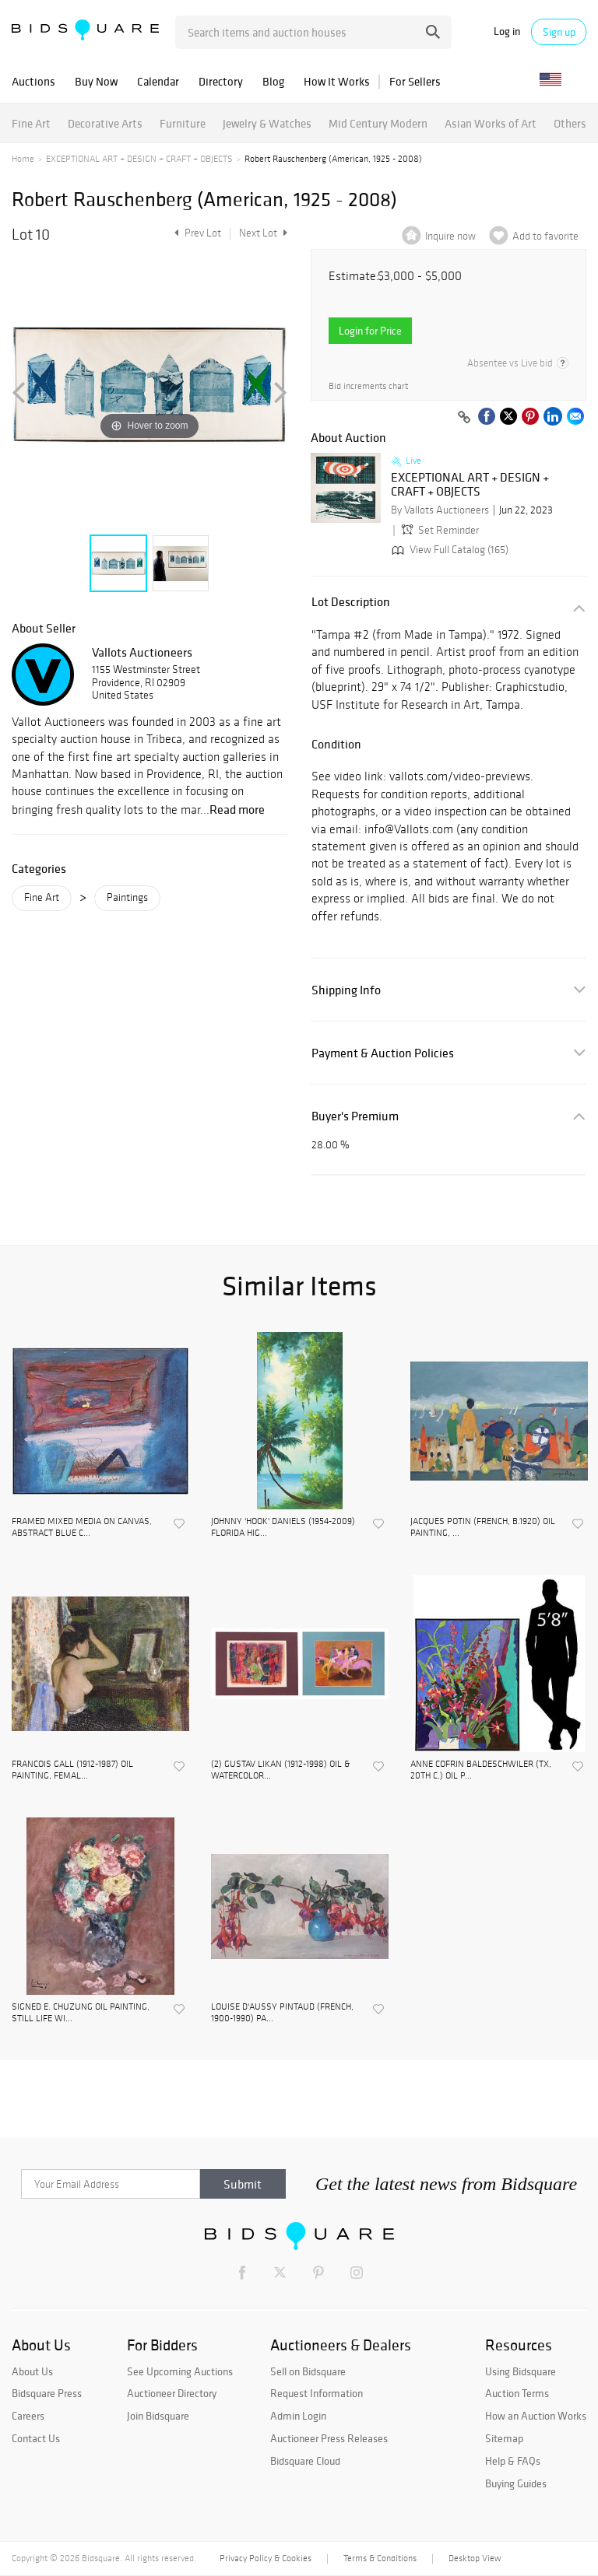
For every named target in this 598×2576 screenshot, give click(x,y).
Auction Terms (517, 2393)
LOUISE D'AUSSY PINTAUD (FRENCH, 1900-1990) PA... (282, 2012)
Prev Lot (196, 233)
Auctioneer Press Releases (329, 2438)
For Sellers (415, 81)
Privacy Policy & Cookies (265, 2558)
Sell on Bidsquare (308, 2371)
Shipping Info (346, 990)
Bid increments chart (368, 386)
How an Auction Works (535, 2416)
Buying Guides (516, 2483)
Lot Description (350, 601)
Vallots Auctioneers (142, 652)
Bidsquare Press (47, 2393)
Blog (273, 81)
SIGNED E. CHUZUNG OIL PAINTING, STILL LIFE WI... (81, 2012)
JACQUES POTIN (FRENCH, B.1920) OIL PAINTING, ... (482, 1526)
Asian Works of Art (490, 123)
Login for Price (370, 331)
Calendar (158, 81)
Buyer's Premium (355, 1116)
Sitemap (504, 2438)
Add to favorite (545, 236)
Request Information (316, 2393)
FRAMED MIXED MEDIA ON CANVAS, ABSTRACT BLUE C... (82, 1526)
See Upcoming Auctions (180, 2371)
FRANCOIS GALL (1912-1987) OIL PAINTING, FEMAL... (72, 1769)
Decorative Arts (105, 123)
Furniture (183, 123)
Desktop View (474, 2558)
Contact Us (36, 2438)
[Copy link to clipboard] (464, 417)
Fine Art (31, 123)
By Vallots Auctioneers (440, 510)
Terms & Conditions (380, 2558)
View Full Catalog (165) (448, 549)
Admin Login (298, 2416)
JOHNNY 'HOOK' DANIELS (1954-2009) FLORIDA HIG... (283, 1526)
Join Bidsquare (158, 2416)
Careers (28, 2416)
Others (570, 123)
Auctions (33, 81)
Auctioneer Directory (171, 2393)
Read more (237, 809)
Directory (221, 81)
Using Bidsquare (520, 2371)
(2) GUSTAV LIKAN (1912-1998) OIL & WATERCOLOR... (280, 1769)
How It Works (337, 81)
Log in (507, 31)
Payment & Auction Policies (382, 1053)
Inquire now (450, 236)
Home (23, 158)
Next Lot (263, 233)
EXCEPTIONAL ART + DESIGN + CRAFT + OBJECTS (139, 158)
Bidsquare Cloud (305, 2461)
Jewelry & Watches (267, 123)
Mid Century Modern (378, 123)
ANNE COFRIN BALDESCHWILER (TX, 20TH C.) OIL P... (480, 1769)
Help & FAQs (512, 2461)
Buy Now (96, 81)
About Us (32, 2371)
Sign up (559, 32)
